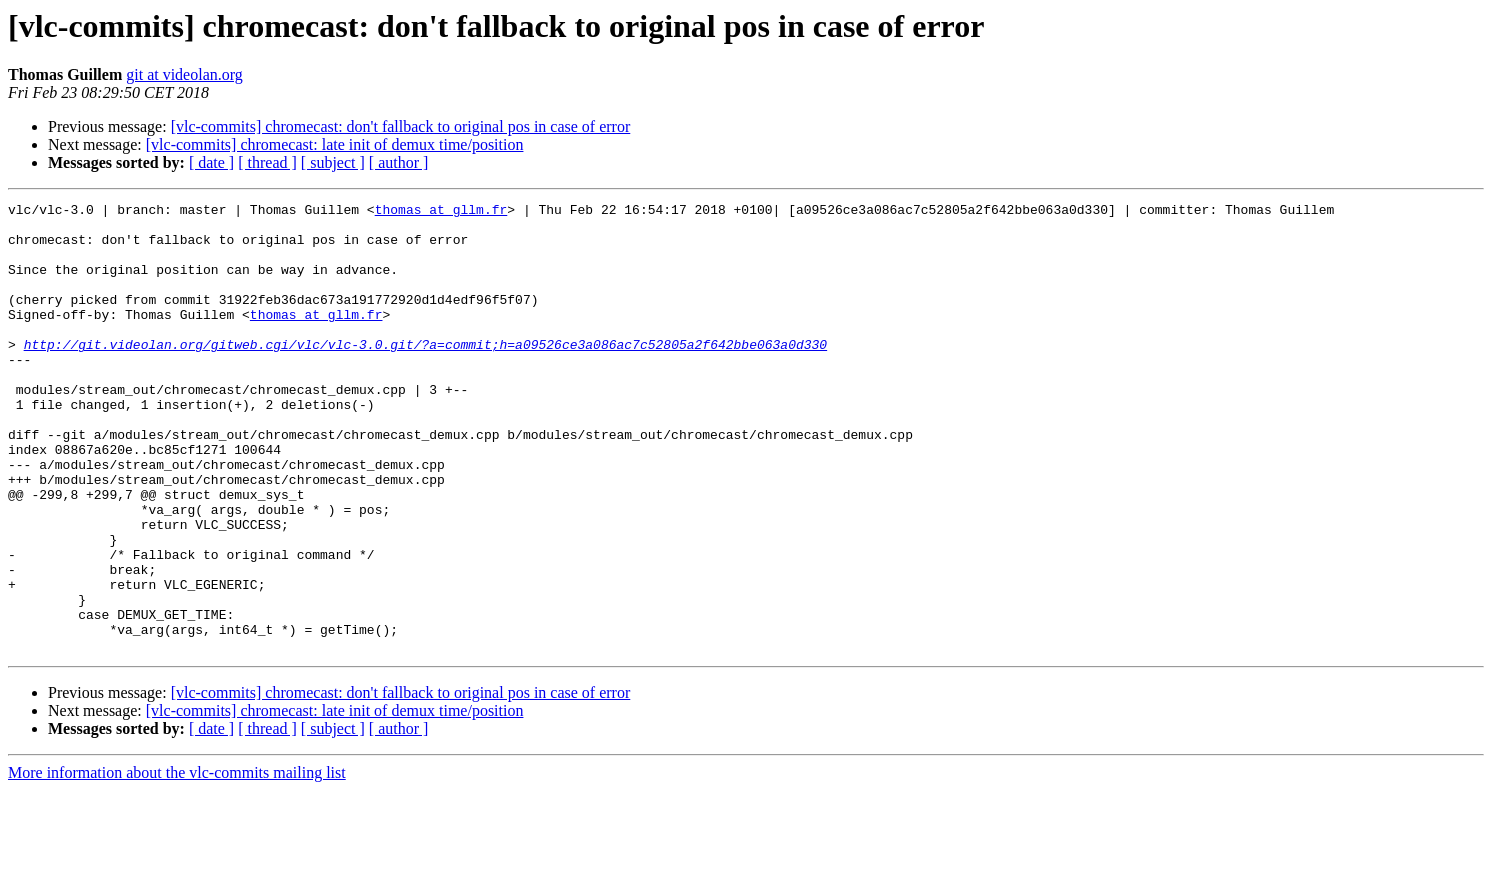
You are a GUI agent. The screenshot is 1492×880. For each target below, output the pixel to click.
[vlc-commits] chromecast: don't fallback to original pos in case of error (401, 126)
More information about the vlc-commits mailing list (177, 862)
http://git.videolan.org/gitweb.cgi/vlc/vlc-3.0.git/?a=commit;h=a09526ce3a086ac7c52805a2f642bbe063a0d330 (425, 374)
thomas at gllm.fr (441, 212)
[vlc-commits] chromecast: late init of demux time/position (335, 144)
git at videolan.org (184, 74)
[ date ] (211, 162)
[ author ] (399, 162)
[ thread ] (267, 162)
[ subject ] (333, 162)
